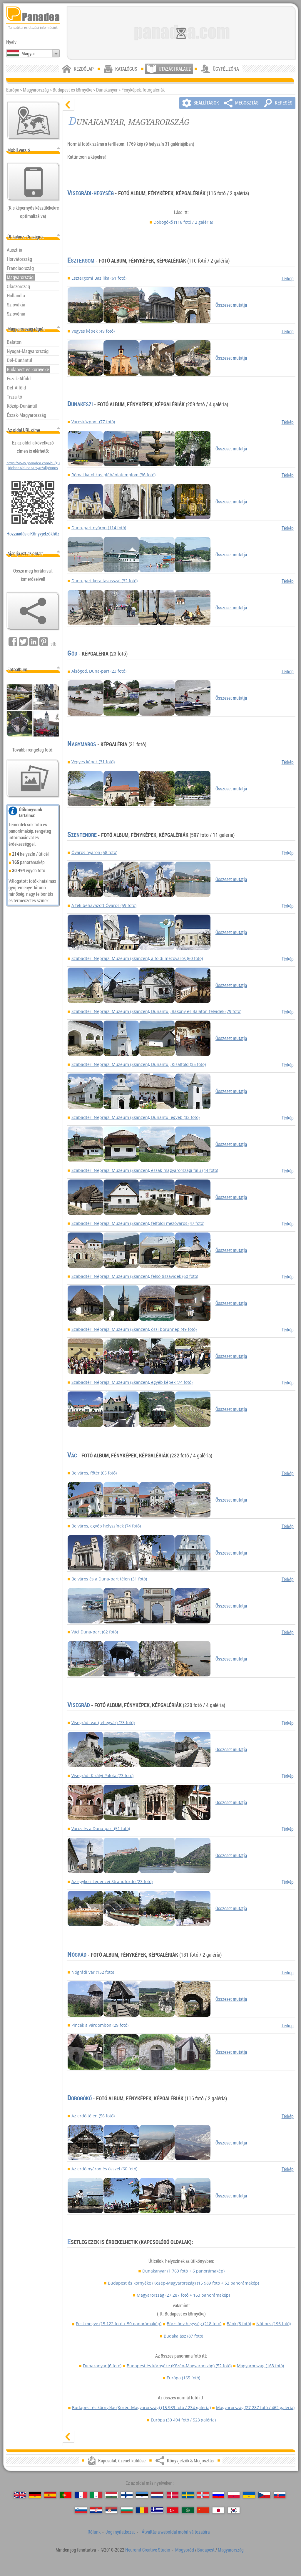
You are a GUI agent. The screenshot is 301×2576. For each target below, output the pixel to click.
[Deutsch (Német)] (35, 2495)
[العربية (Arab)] (188, 2510)
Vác (72, 1455)
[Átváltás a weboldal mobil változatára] (33, 182)
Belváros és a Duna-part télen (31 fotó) (109, 1579)
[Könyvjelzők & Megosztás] (33, 611)
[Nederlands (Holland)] (157, 2495)
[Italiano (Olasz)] (96, 2495)
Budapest (206, 2550)
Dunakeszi (80, 404)
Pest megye (118, 2323)
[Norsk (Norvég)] (203, 2495)
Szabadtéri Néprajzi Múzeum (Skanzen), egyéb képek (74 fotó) (132, 1382)
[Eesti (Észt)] (142, 2495)
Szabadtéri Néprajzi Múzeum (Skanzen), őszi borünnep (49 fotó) (134, 1329)
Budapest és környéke (72, 90)
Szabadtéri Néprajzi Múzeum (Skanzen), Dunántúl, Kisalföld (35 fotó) (138, 1064)
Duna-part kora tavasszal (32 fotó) (104, 580)
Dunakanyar (107, 90)
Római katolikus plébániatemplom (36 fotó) (113, 474)
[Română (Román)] (142, 2510)
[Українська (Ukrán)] (249, 2495)
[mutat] (68, 2437)
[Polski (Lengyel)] (234, 2495)
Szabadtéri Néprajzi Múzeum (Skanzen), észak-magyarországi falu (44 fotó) (144, 1170)
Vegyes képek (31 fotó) (93, 761)
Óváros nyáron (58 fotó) (94, 852)
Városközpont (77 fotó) (93, 421)
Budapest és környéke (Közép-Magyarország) (183, 2283)
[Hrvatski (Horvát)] (96, 2510)
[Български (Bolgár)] (127, 2510)
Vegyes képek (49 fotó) (93, 331)
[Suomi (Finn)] (127, 2495)
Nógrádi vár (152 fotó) (92, 1972)
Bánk (239, 2323)
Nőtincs (273, 2323)
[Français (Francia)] (81, 2495)
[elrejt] (68, 105)
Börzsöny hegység (194, 2323)
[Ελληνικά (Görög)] (157, 2510)
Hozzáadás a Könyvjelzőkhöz (32, 533)
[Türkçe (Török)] (172, 2510)
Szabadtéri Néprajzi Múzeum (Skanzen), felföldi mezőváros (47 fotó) (137, 1223)
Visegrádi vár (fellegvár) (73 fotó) (103, 1722)
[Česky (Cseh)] (264, 2495)
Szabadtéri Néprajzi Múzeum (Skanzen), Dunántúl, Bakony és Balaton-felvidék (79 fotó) (156, 1011)
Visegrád (78, 1705)
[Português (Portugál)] (65, 2495)
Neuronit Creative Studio (147, 2550)
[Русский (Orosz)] (218, 2495)
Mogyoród (184, 2550)
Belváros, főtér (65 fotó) (94, 1473)
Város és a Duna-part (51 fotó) (100, 1828)
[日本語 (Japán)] (218, 2510)
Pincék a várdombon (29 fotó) (99, 2025)
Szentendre (82, 834)
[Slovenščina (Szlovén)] (81, 2510)
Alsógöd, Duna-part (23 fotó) (98, 671)
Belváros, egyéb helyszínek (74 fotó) (106, 1526)
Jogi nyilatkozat (120, 2532)
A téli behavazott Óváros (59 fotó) (103, 905)
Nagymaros (81, 744)
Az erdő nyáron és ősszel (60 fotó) (104, 2169)
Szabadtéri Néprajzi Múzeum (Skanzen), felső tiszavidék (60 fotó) (134, 1276)
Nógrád (76, 1954)
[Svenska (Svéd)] (188, 2495)
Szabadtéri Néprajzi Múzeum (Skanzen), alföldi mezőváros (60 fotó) (137, 958)
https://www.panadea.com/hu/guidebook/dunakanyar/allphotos (33, 465)
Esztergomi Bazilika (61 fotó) (98, 278)
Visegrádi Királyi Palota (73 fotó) (102, 1775)
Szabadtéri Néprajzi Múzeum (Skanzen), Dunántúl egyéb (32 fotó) (135, 1117)
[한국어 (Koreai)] (234, 2510)
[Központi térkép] (33, 121)
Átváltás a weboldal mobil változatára (176, 2532)
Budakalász (183, 2336)
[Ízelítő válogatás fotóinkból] (33, 778)
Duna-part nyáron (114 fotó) (98, 527)
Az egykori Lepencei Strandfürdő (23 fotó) (112, 1881)
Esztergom (80, 260)
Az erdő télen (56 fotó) (93, 2116)
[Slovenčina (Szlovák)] (279, 2495)
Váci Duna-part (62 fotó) (94, 1632)
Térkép (288, 278)
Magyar (28, 53)
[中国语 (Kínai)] (203, 2510)
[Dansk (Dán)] (172, 2495)
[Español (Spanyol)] (50, 2495)
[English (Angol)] (20, 2495)
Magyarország (36, 90)
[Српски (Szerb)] (111, 2510)
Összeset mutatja (231, 305)
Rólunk (94, 2532)
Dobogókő (183, 222)
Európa (183, 2378)
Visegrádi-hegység (90, 193)
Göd (72, 653)
